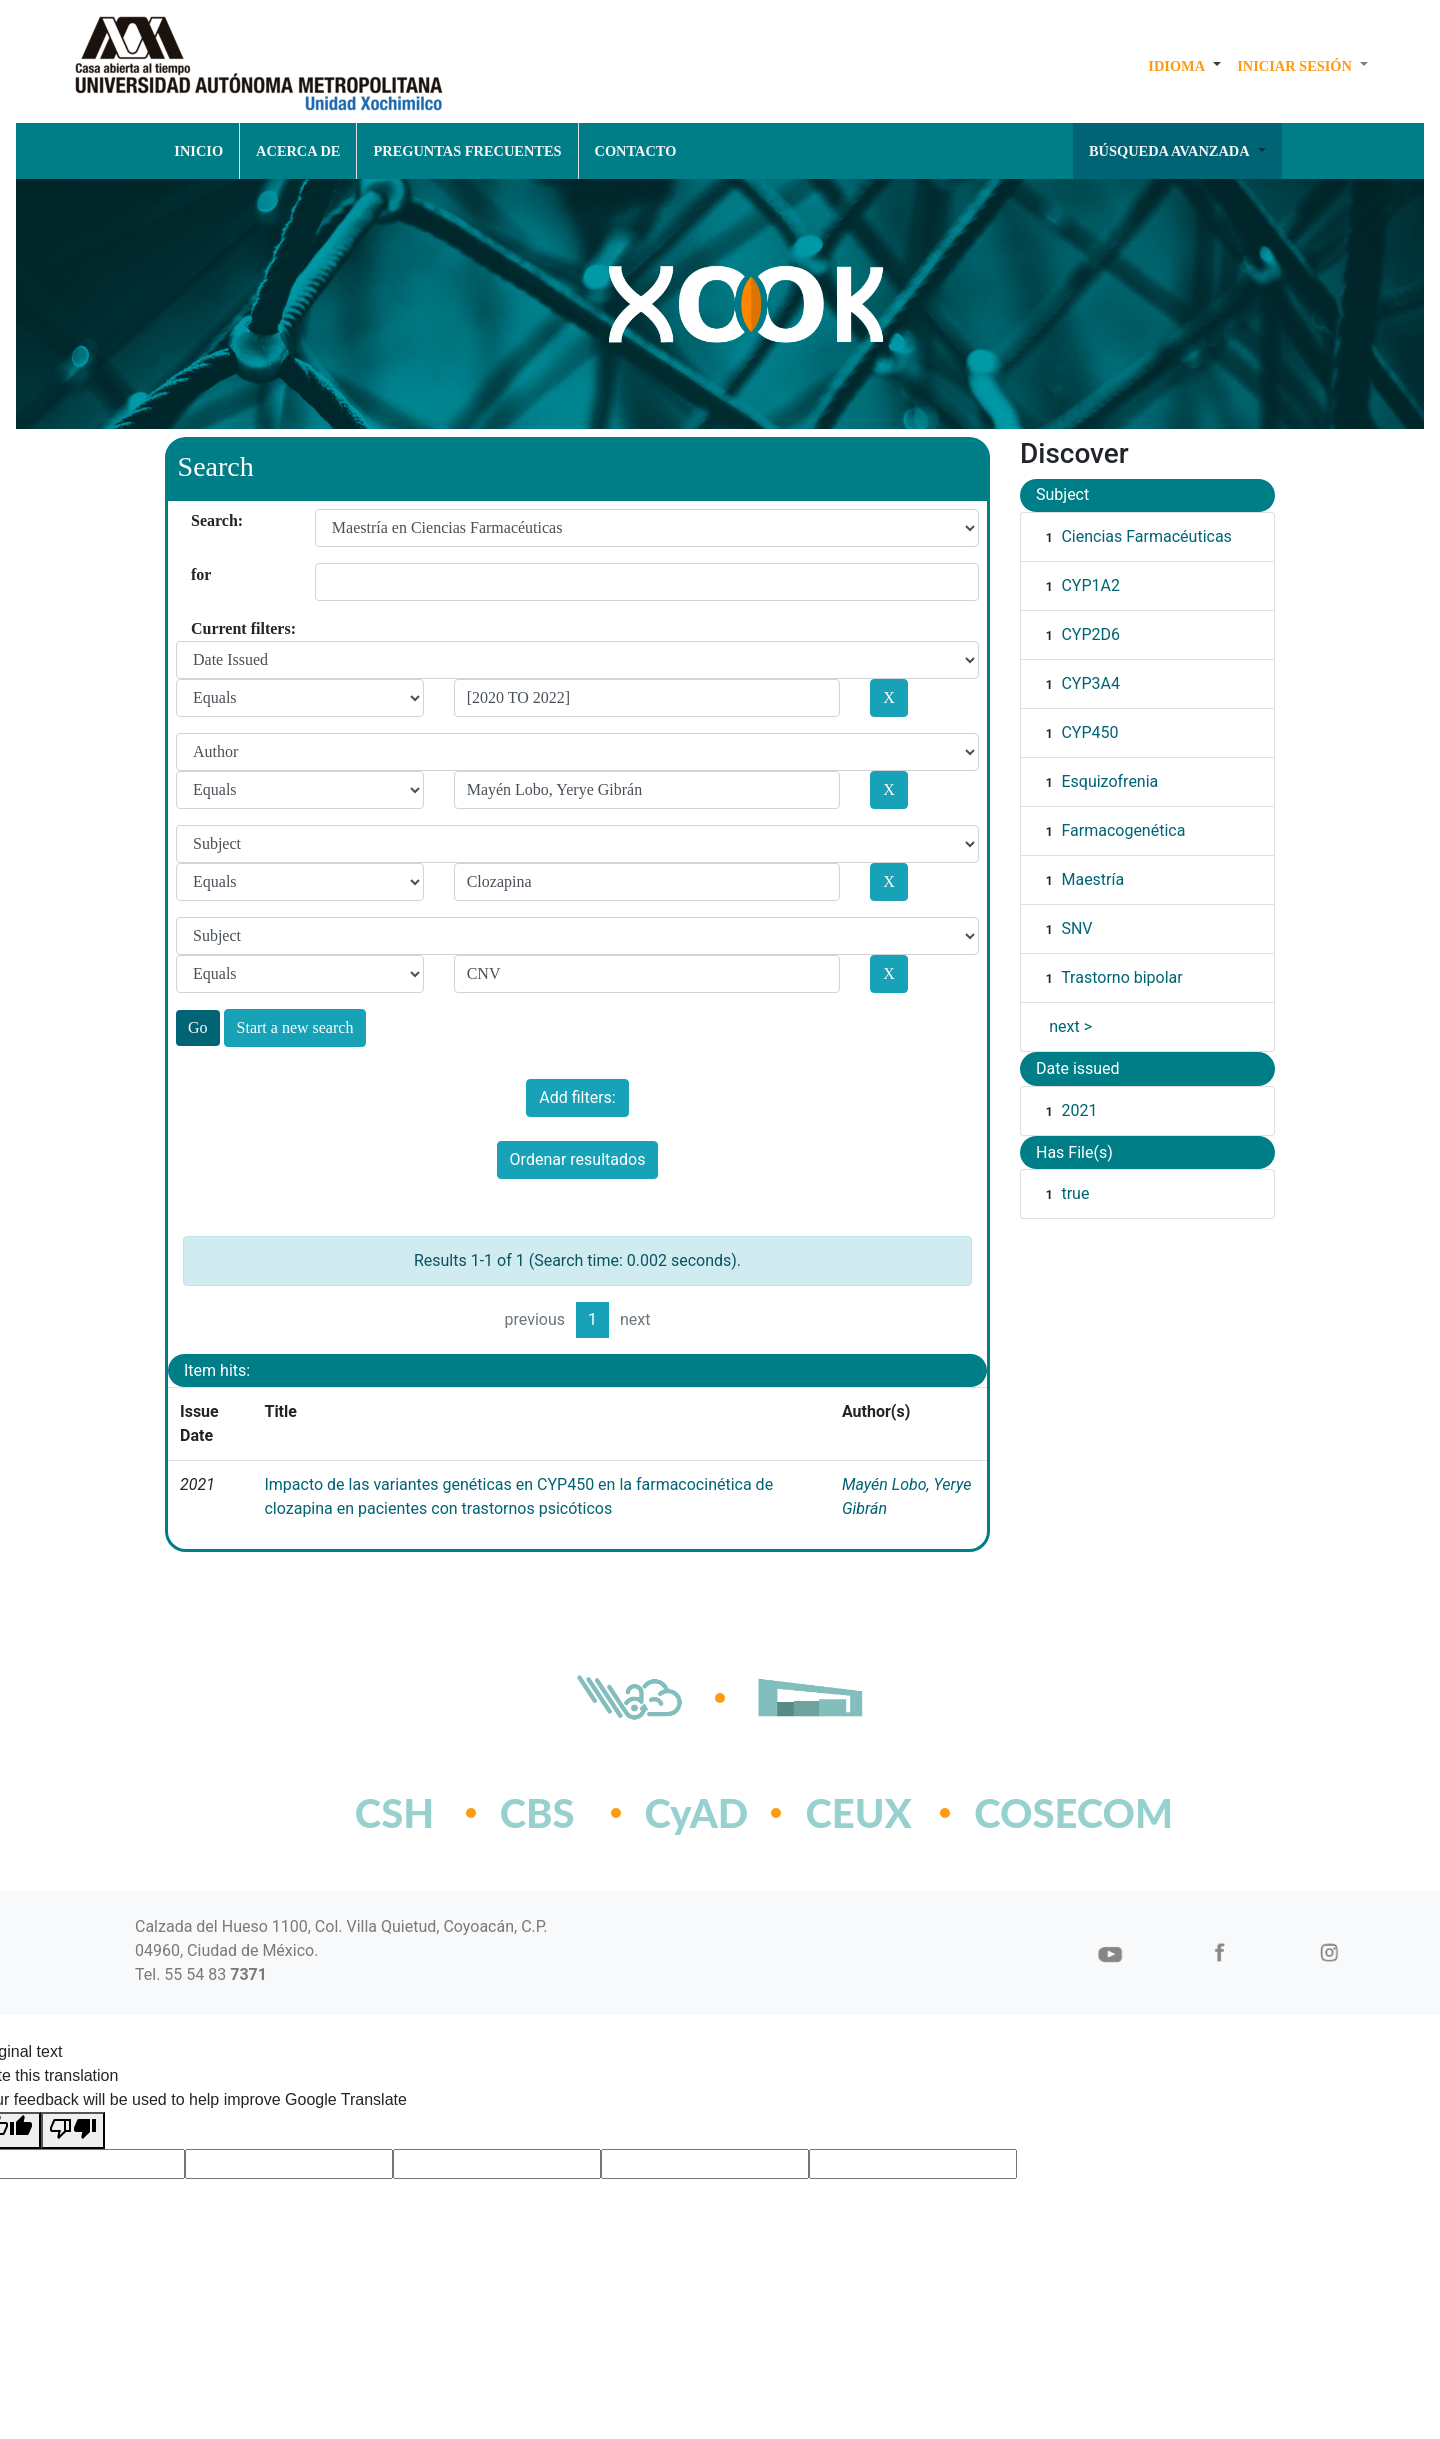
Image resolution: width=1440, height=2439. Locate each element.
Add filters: (577, 1097)
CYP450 (1089, 732)
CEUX (858, 1813)
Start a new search (295, 1027)
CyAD (697, 1813)
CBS (537, 1813)
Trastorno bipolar (1122, 977)
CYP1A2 (1090, 585)
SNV (1076, 928)
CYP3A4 (1090, 683)
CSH (394, 1813)
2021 (1079, 1110)
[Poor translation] (73, 2130)
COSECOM (1029, 1813)
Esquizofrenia (1109, 781)
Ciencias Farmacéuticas (1146, 536)
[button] (1184, 66)
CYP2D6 (1090, 634)
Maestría (1092, 879)
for (198, 574)
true (1075, 1193)
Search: (198, 520)
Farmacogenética (1123, 830)
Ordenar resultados (578, 1159)
